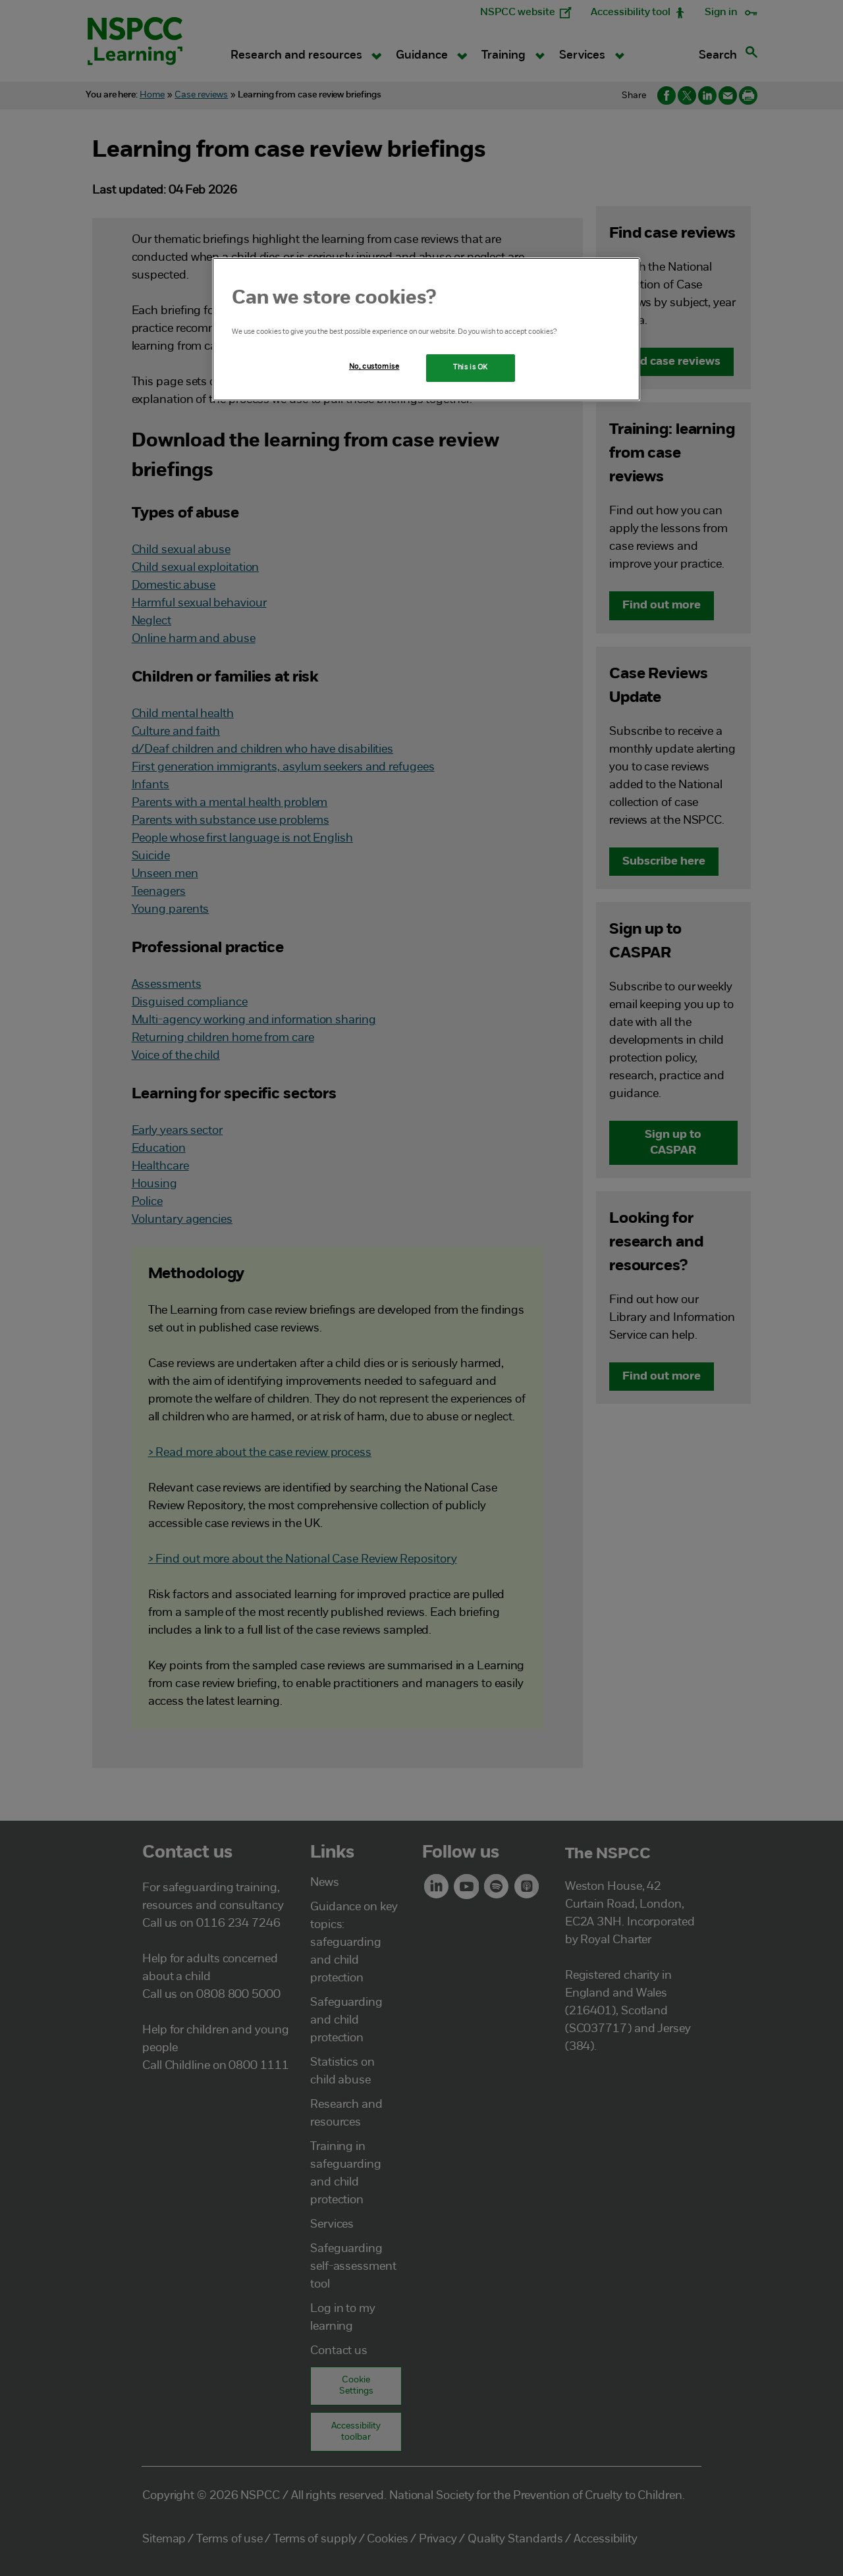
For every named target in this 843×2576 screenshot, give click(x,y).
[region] (426, 329)
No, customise (374, 367)
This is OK (470, 367)
